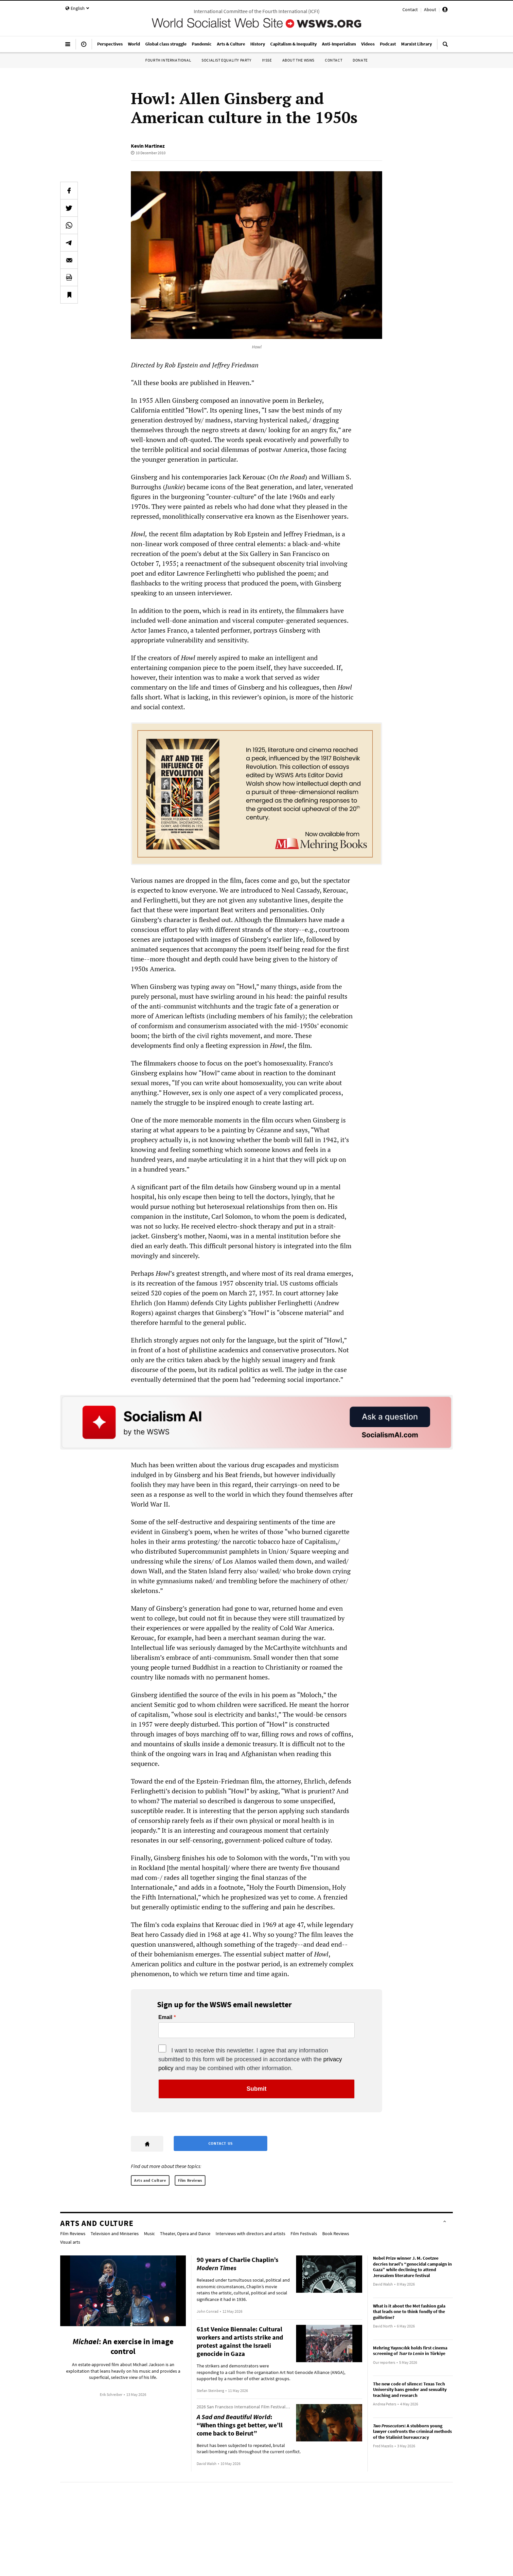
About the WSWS (298, 60)
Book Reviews (335, 2233)
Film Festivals (304, 2233)
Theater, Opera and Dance (185, 2233)
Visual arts (70, 2242)
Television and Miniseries (115, 2233)
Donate (360, 60)
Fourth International (168, 60)
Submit (257, 2088)
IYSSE (267, 60)
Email (165, 2017)
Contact (410, 9)
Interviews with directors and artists (250, 2233)
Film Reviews (190, 2180)
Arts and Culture (150, 2180)
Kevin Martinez (148, 145)
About (430, 9)
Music (149, 2233)
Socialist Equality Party (226, 60)
